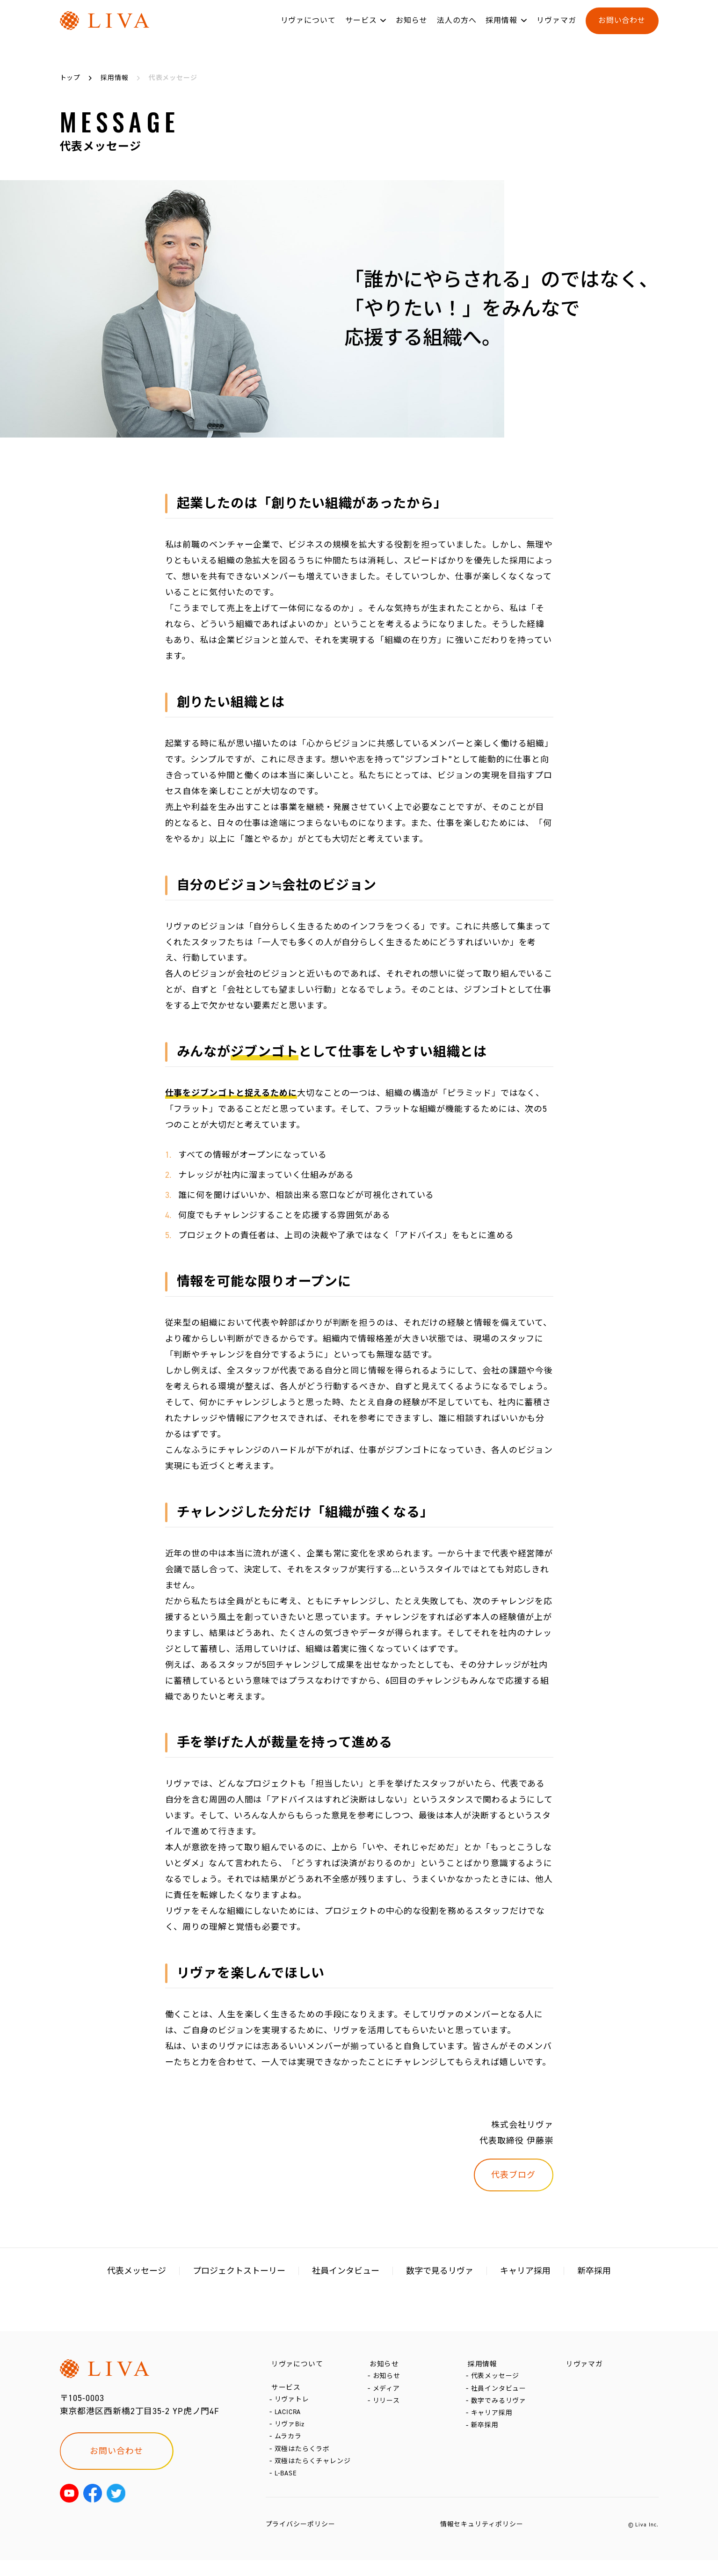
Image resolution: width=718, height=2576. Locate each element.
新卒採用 (594, 2271)
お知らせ (412, 27)
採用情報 (501, 27)
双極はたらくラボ (303, 2461)
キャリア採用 (525, 2271)
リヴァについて (308, 27)
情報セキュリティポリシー (481, 2540)
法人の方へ (457, 27)
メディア (387, 2393)
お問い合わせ (621, 27)
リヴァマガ (556, 27)
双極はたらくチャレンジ (314, 2475)
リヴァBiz (290, 2433)
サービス (361, 27)
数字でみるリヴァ (500, 2407)
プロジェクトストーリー (239, 2271)
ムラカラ (289, 2447)
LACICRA (289, 2419)
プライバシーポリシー (300, 2540)
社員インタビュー (345, 2271)
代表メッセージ (136, 2271)
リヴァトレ (293, 2405)
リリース (387, 2407)
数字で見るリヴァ (439, 2271)
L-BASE (287, 2489)
